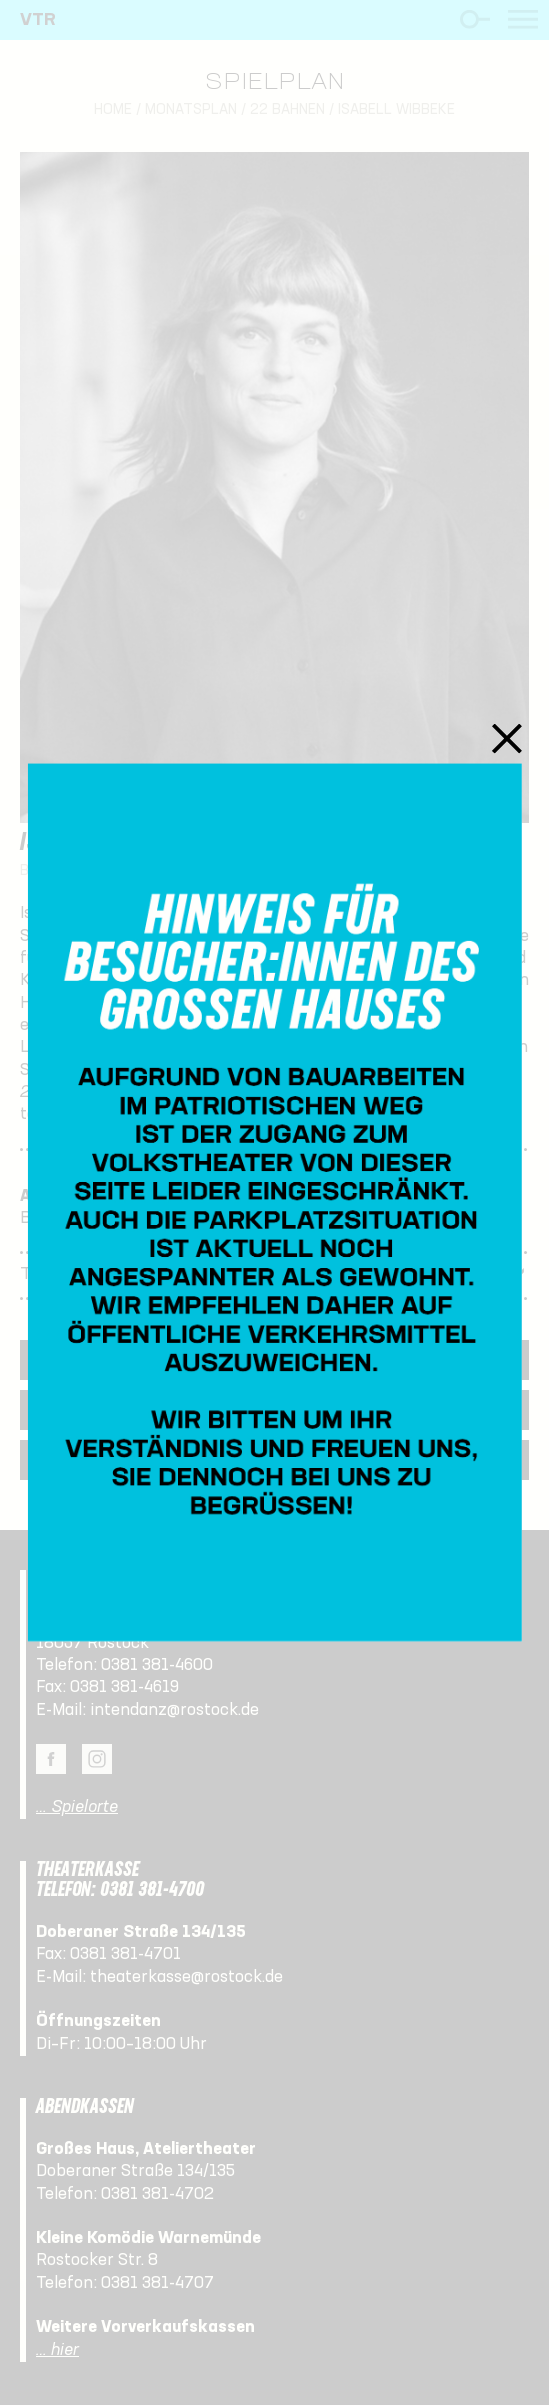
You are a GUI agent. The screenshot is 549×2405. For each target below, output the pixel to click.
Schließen (507, 738)
